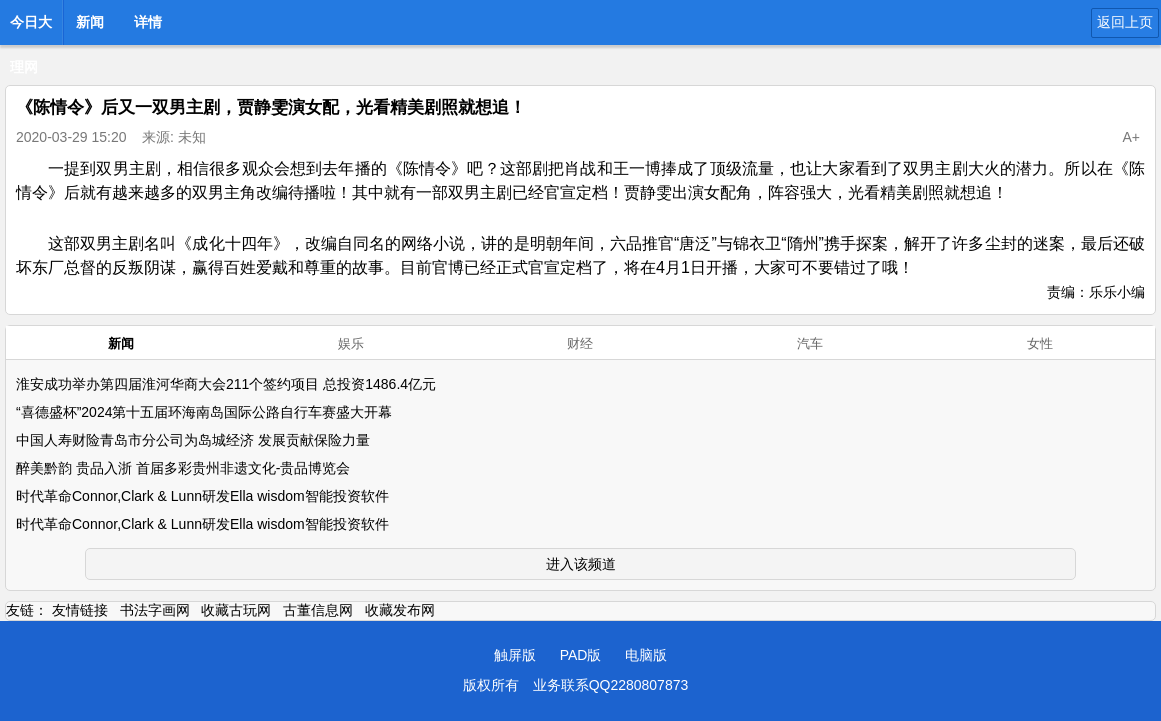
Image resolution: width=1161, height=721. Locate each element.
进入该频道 (581, 564)
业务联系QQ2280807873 (611, 685)
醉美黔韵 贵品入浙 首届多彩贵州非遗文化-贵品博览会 (183, 468)
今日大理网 (31, 28)
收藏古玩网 (236, 610)
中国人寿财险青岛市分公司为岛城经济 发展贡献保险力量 (193, 440)
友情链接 (80, 610)
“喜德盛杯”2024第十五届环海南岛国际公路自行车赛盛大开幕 (204, 412)
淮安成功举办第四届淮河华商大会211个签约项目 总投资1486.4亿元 (226, 384)
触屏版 (515, 655)
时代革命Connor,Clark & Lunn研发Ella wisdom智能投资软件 (202, 496)
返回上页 (1125, 22)
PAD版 (581, 655)
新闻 (90, 22)
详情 (148, 22)
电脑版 (646, 655)
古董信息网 (318, 610)
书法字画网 (155, 610)
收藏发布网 (400, 610)
